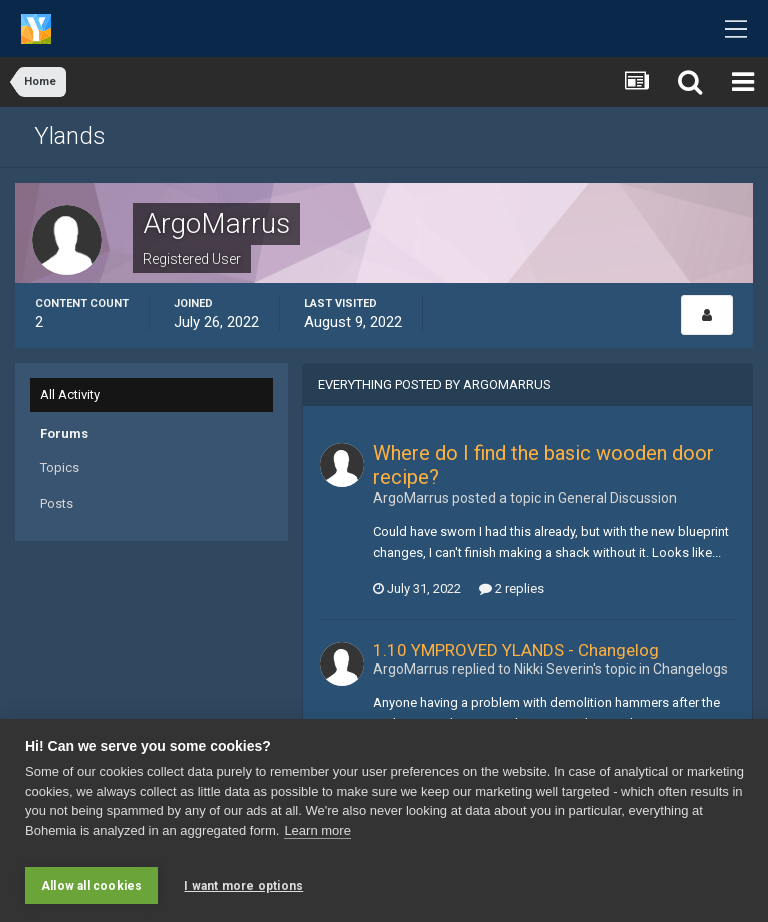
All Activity (70, 394)
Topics (59, 467)
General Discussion (617, 498)
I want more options (243, 886)
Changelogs (690, 669)
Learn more (317, 837)
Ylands (70, 136)
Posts (56, 503)
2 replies (511, 588)
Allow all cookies (91, 886)
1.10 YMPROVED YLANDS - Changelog (516, 650)
